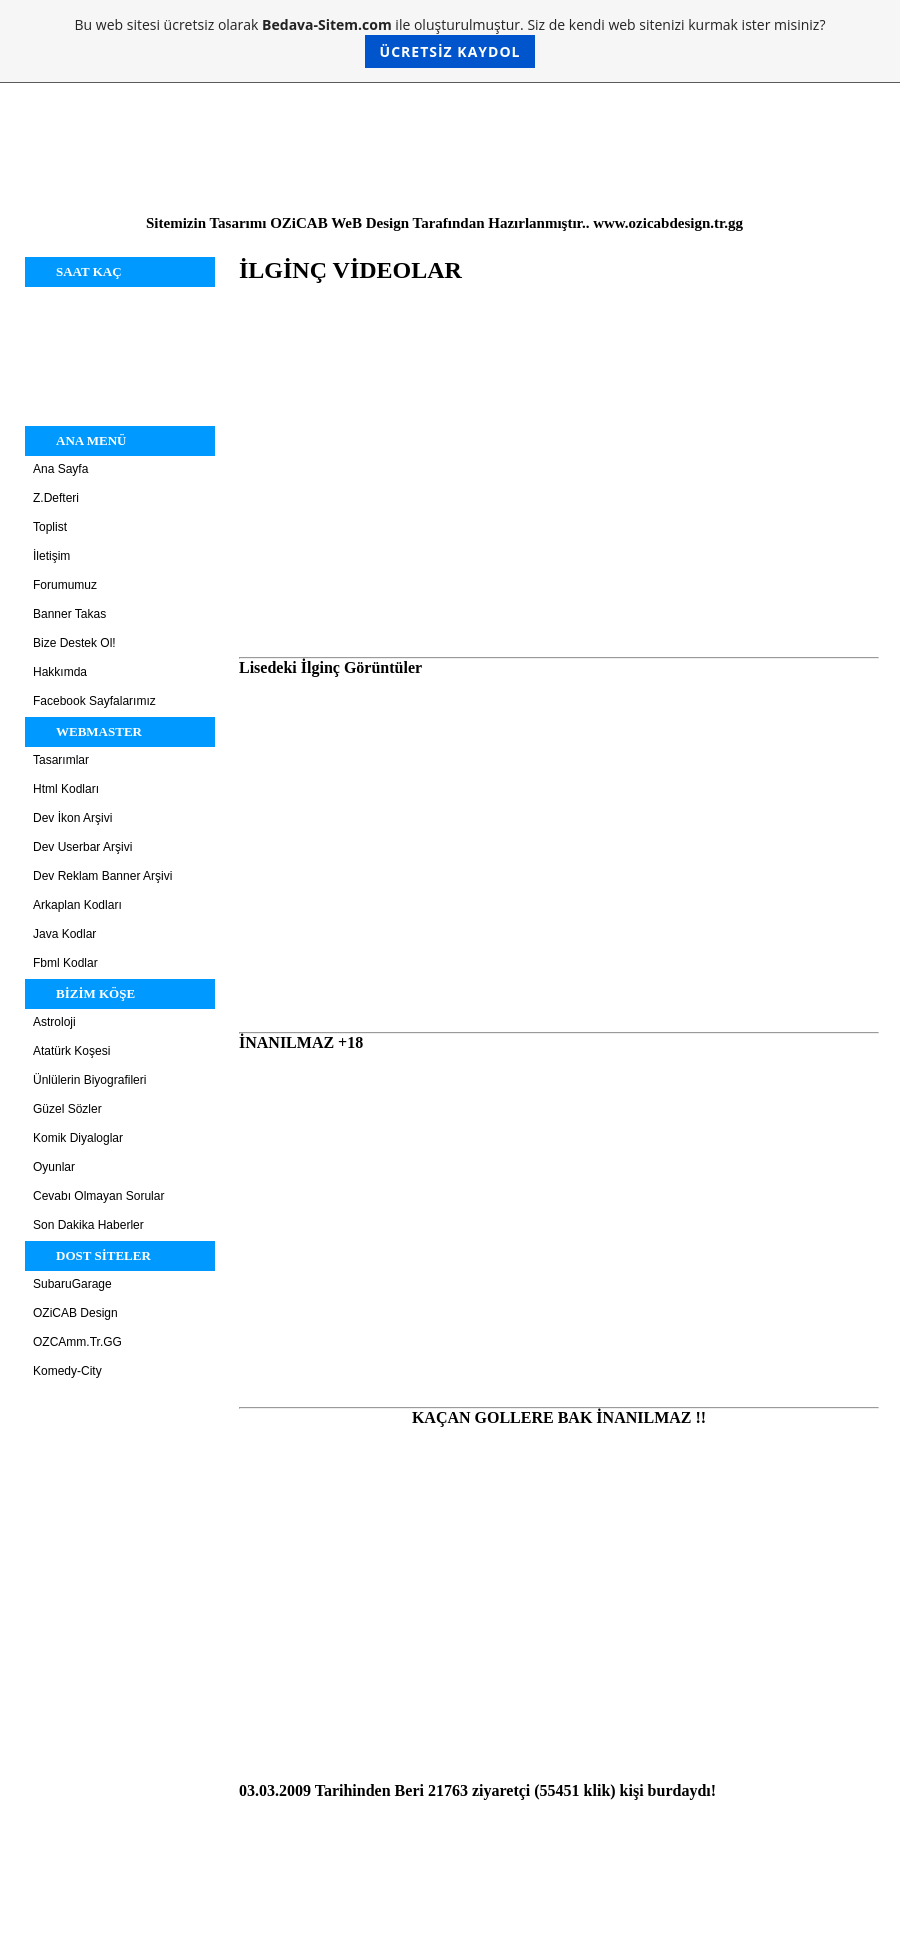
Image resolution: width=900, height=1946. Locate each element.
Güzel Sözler (67, 1109)
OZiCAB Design (75, 1313)
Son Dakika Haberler (88, 1225)
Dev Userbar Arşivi (82, 847)
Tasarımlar (61, 760)
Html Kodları (66, 789)
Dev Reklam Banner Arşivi (102, 876)
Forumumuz (65, 585)
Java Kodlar (64, 934)
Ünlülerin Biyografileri (89, 1080)
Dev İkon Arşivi (72, 818)
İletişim (51, 556)
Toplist (50, 527)
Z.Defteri (56, 498)
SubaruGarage (72, 1284)
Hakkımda (60, 672)
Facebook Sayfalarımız (94, 701)
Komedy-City (67, 1371)
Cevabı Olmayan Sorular (98, 1196)
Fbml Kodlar (65, 963)
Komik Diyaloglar (78, 1138)
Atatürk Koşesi (71, 1051)
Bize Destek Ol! (74, 643)
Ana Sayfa (60, 469)
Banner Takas (69, 614)
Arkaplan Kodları (77, 905)
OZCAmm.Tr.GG (77, 1342)
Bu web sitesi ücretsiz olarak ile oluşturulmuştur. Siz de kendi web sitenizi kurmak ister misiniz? (450, 41)
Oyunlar (54, 1167)
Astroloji (54, 1022)
